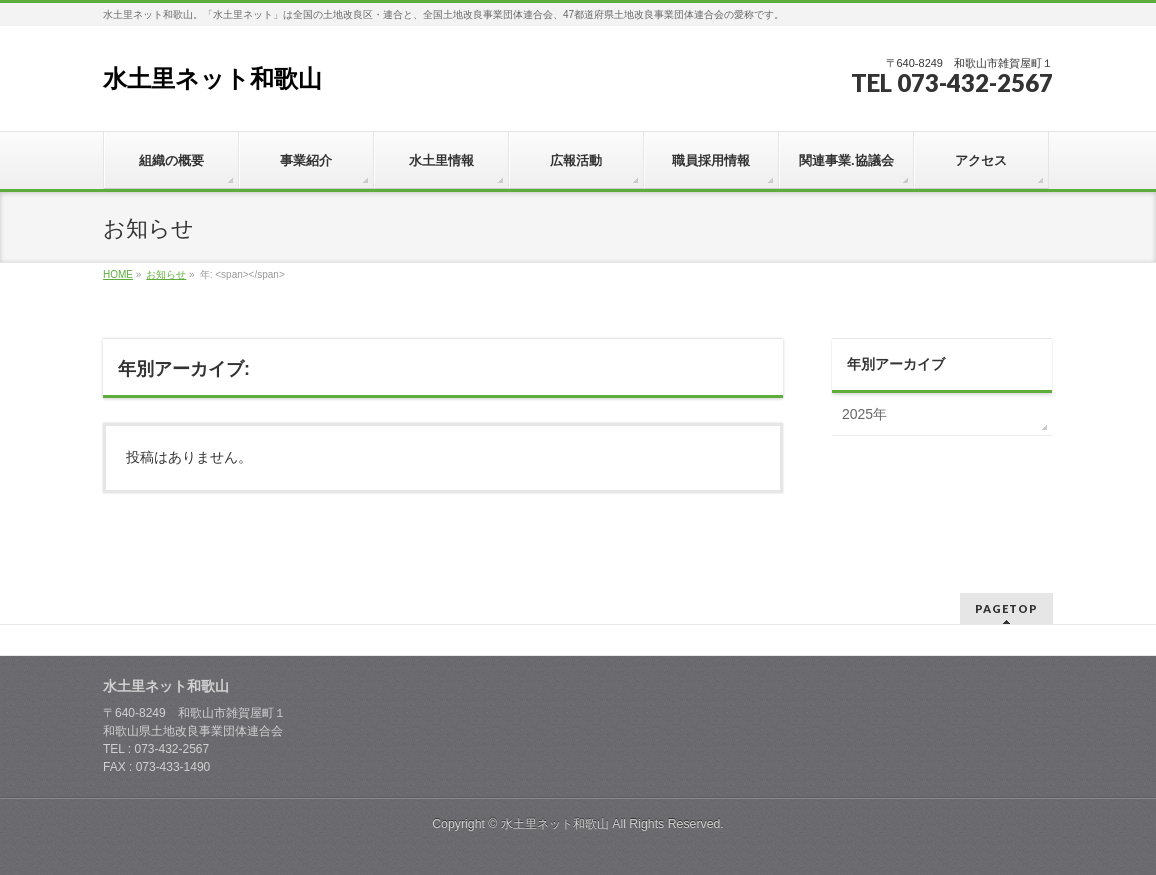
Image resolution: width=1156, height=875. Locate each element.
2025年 (864, 414)
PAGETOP (1006, 608)
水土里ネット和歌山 (212, 78)
